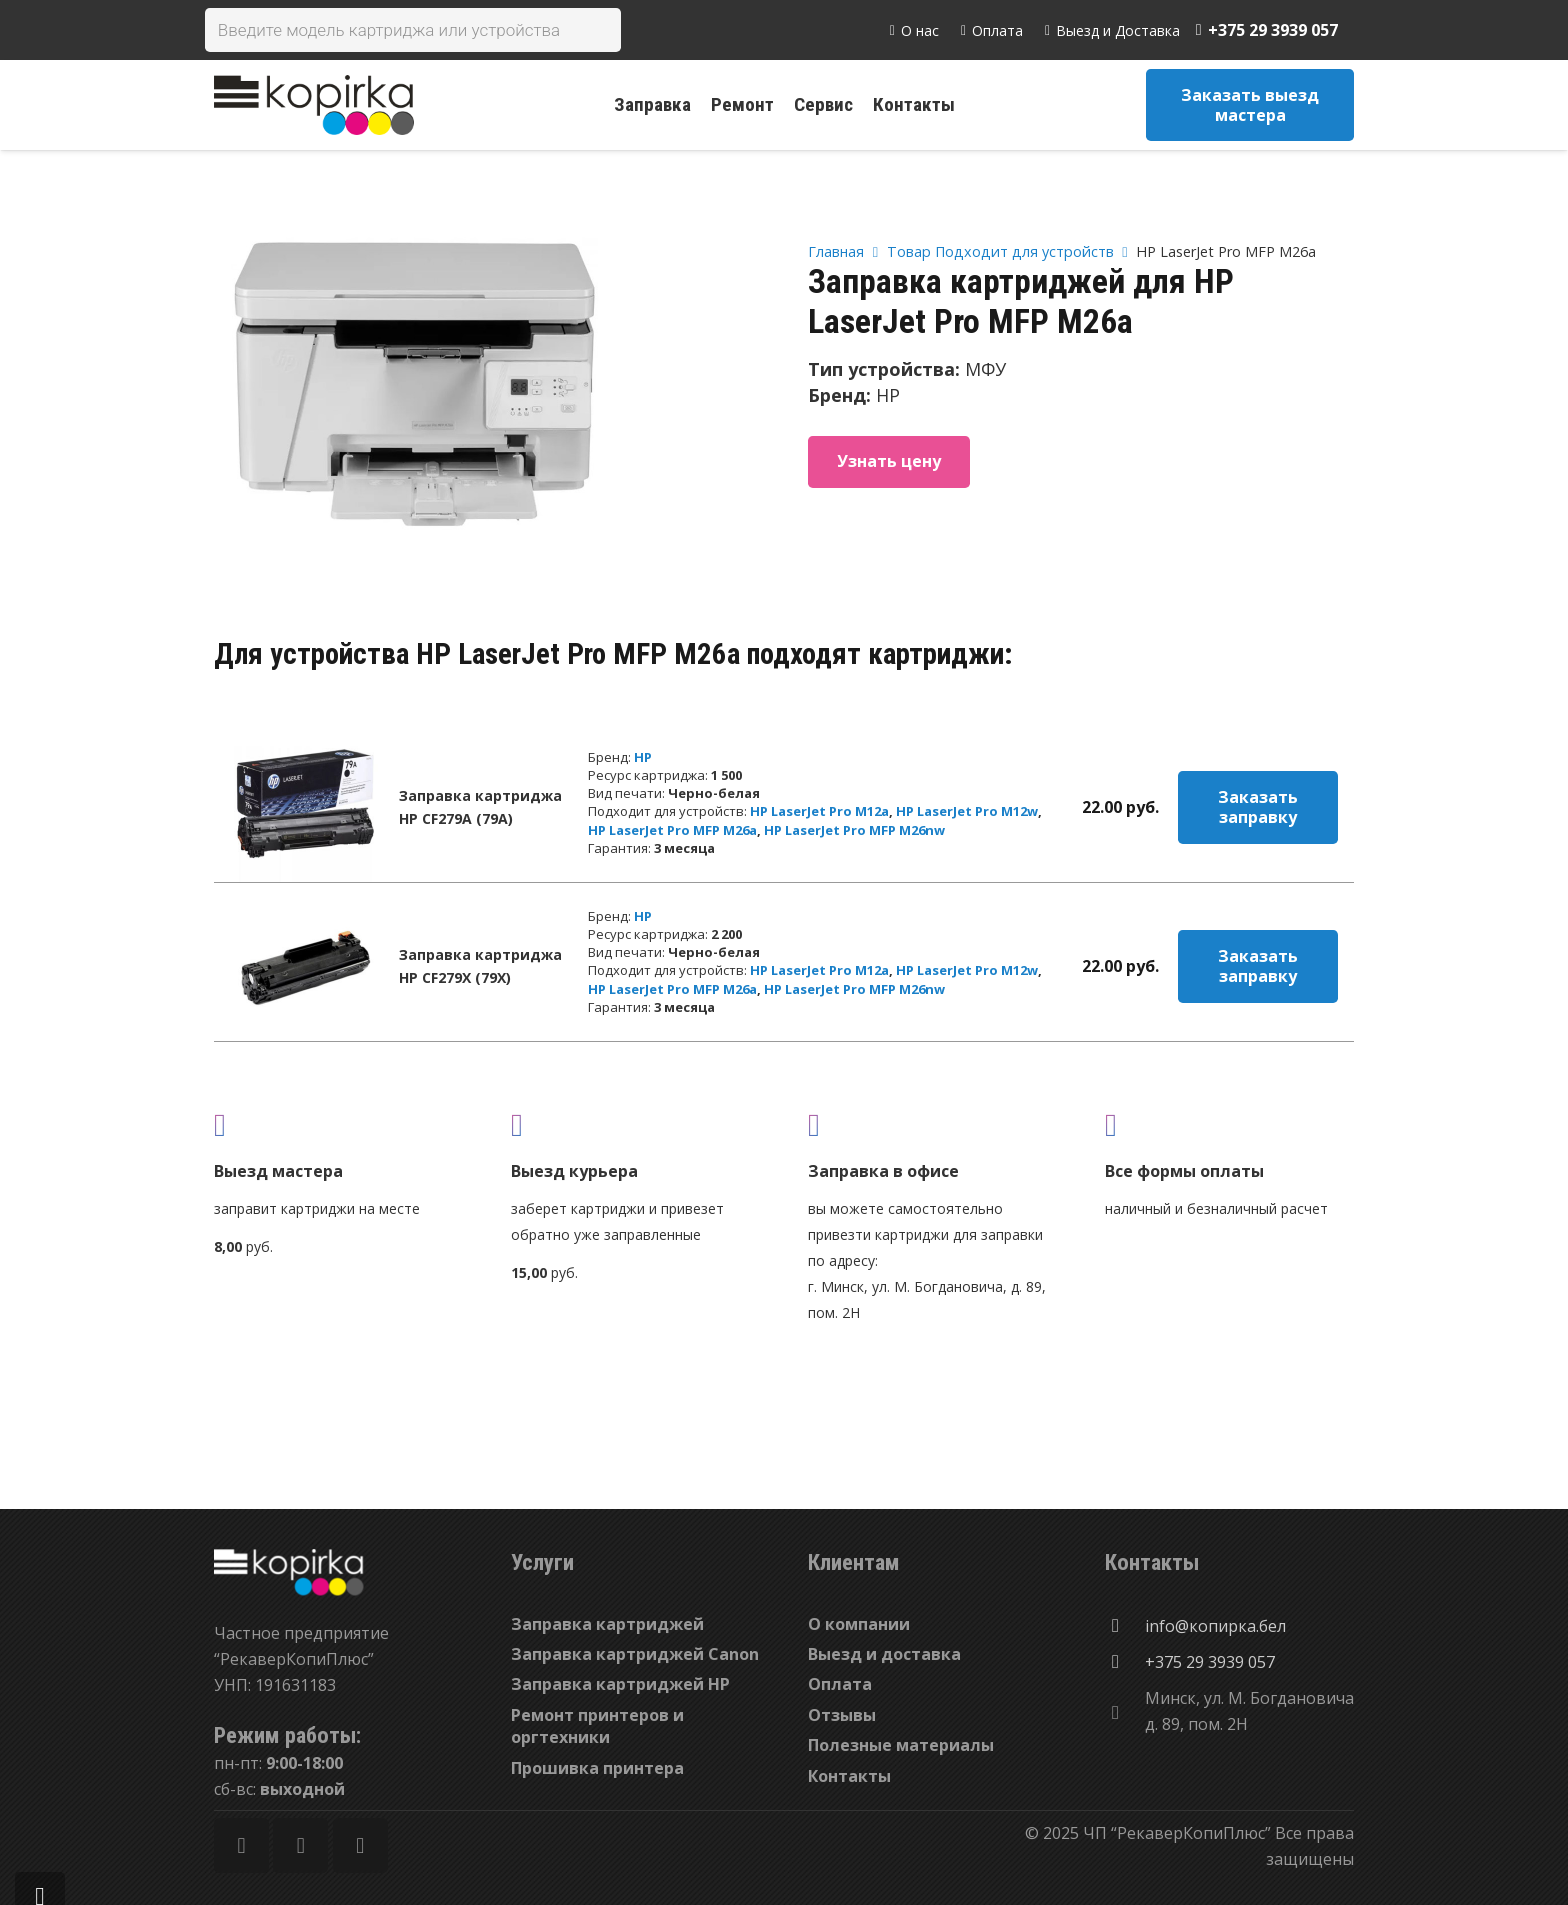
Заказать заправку (1258, 807)
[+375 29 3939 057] (1125, 1662)
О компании (859, 1624)
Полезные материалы (901, 1745)
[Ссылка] (314, 105)
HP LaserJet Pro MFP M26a (672, 830)
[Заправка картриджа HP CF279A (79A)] (305, 807)
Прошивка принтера (597, 1768)
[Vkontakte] (360, 1845)
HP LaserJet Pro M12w (967, 811)
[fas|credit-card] (1229, 1124)
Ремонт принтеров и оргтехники (597, 1726)
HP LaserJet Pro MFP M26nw (854, 830)
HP (643, 757)
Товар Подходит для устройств (1000, 251)
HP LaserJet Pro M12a (819, 811)
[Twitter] (300, 1845)
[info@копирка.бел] (1125, 1626)
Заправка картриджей (607, 1624)
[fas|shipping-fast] (635, 1124)
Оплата (840, 1684)
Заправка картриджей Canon (635, 1654)
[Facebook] (241, 1845)
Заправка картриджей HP (620, 1684)
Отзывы (842, 1715)
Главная (836, 251)
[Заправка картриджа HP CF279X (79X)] (305, 966)
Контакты (849, 1776)
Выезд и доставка (884, 1654)
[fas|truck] (338, 1124)
